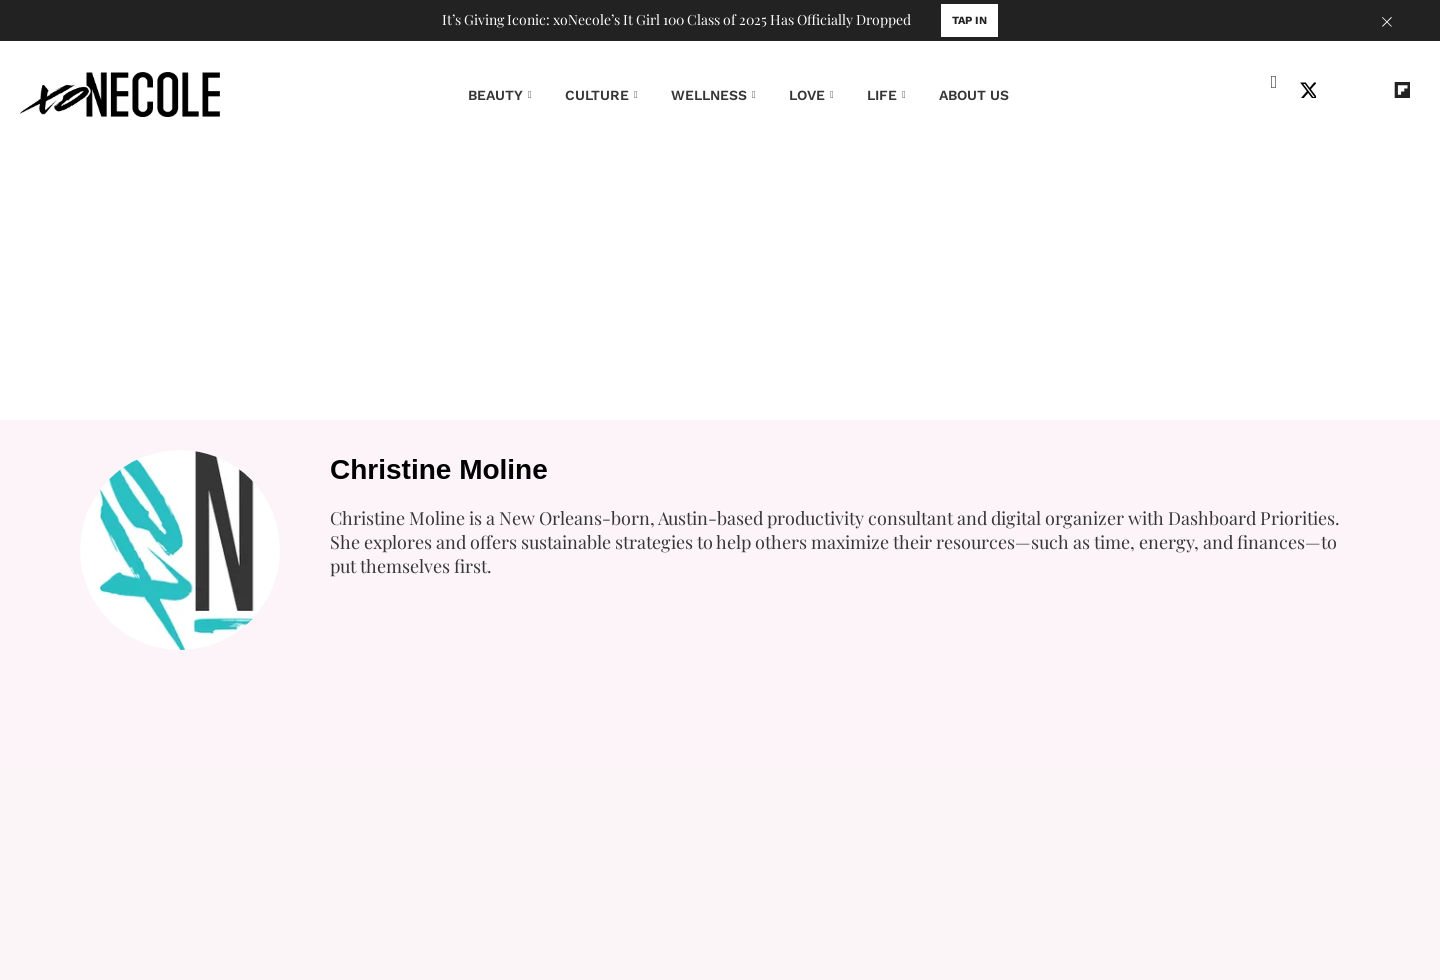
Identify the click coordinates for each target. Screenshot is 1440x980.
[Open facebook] (1276, 91)
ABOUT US (974, 95)
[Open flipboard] (1404, 91)
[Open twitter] (1308, 91)
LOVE (807, 95)
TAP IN (969, 20)
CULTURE (597, 95)
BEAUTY (495, 95)
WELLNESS (709, 95)
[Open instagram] (1340, 91)
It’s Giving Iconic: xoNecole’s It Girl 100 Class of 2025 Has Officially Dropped (676, 20)
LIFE (882, 95)
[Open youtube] (1372, 91)
